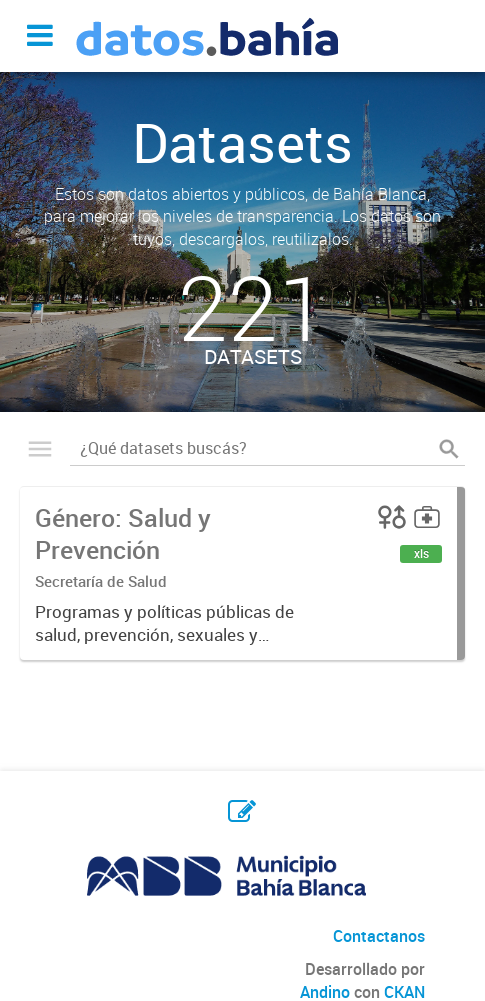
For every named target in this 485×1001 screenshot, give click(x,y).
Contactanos (379, 936)
